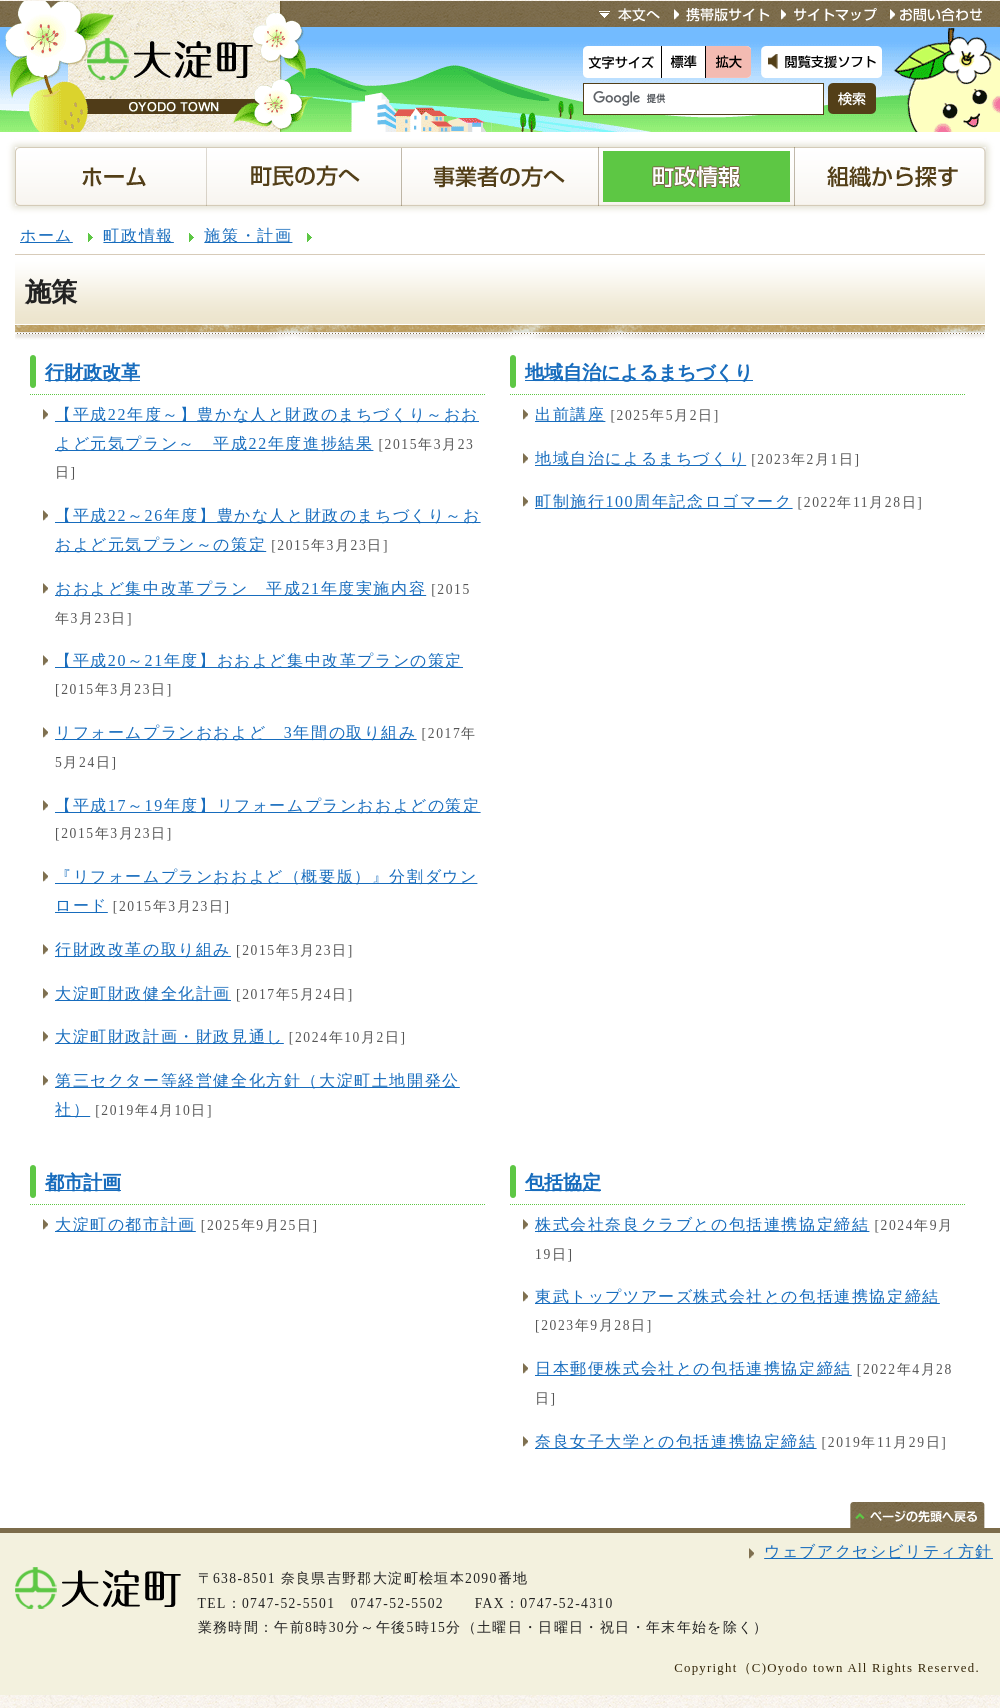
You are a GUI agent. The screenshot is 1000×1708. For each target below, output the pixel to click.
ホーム (46, 235)
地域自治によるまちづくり (639, 372)
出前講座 (570, 414)
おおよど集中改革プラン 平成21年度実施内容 (240, 588)
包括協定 (563, 1182)
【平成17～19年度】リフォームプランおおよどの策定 (268, 805)
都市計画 (83, 1182)
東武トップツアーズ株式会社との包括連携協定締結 (737, 1296)
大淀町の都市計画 (125, 1224)
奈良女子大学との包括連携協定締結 (676, 1441)
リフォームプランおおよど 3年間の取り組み (236, 732)
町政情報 (138, 235)
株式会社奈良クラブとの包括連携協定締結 (702, 1224)
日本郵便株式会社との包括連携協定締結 (693, 1368)
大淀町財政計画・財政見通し (169, 1036)
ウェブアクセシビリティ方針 (878, 1551)
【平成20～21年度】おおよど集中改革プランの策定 (259, 660)
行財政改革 (92, 372)
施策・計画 (248, 235)
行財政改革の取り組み (143, 949)
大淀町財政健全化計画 (143, 993)
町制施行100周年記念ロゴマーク (664, 501)
